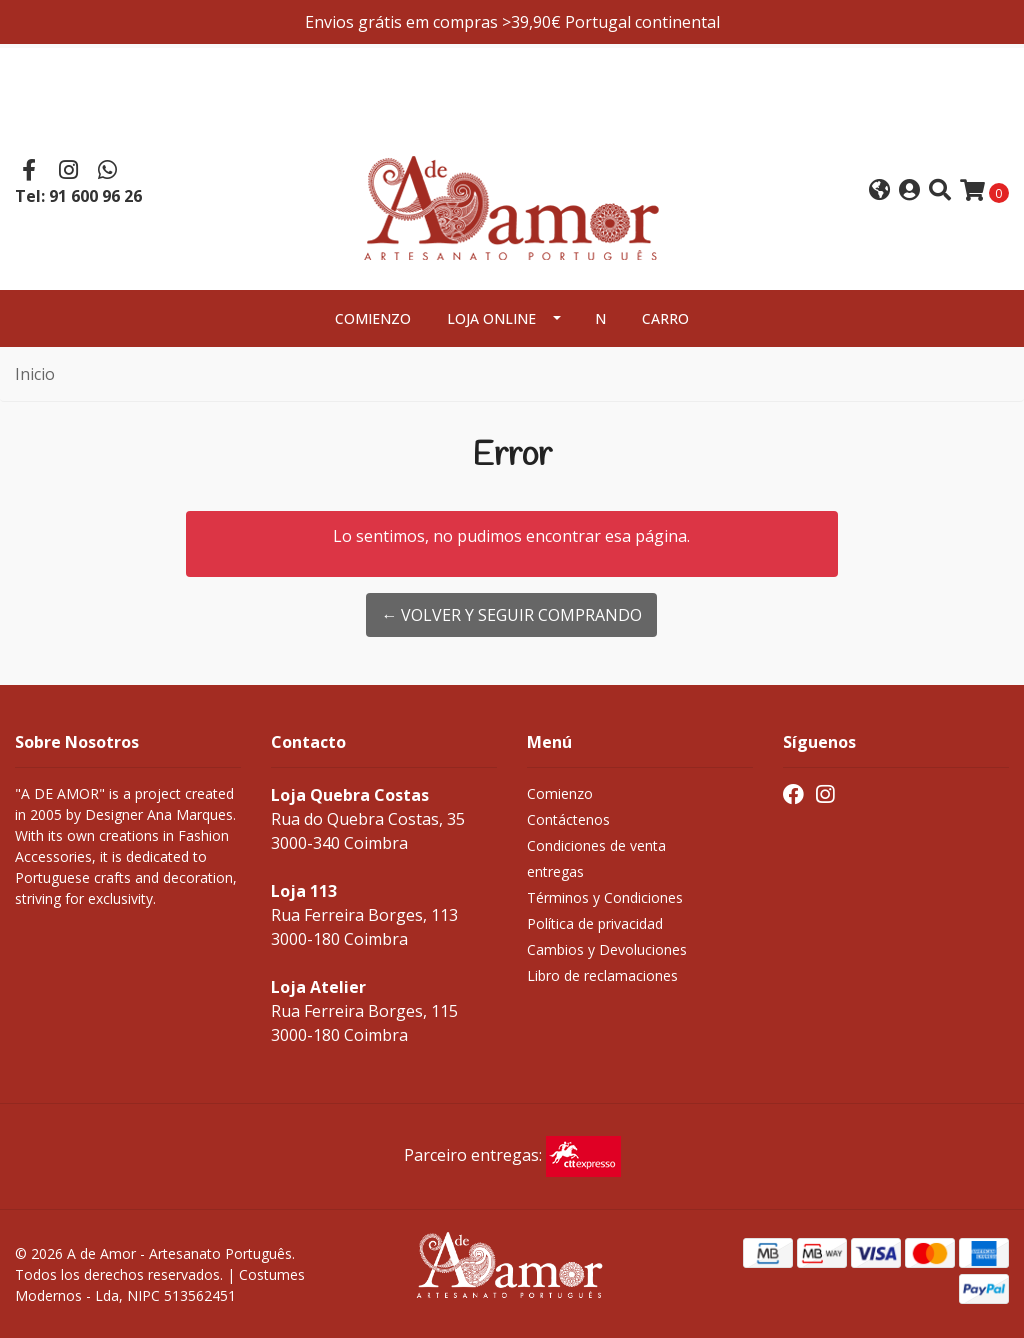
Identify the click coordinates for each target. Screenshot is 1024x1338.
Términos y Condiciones (605, 897)
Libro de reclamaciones (602, 975)
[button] (879, 191)
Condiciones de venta (596, 845)
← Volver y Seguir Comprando (511, 615)
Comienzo (373, 318)
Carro (665, 318)
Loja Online (491, 318)
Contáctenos (568, 819)
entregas (555, 871)
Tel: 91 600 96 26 (78, 196)
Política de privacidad (595, 923)
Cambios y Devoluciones (607, 949)
